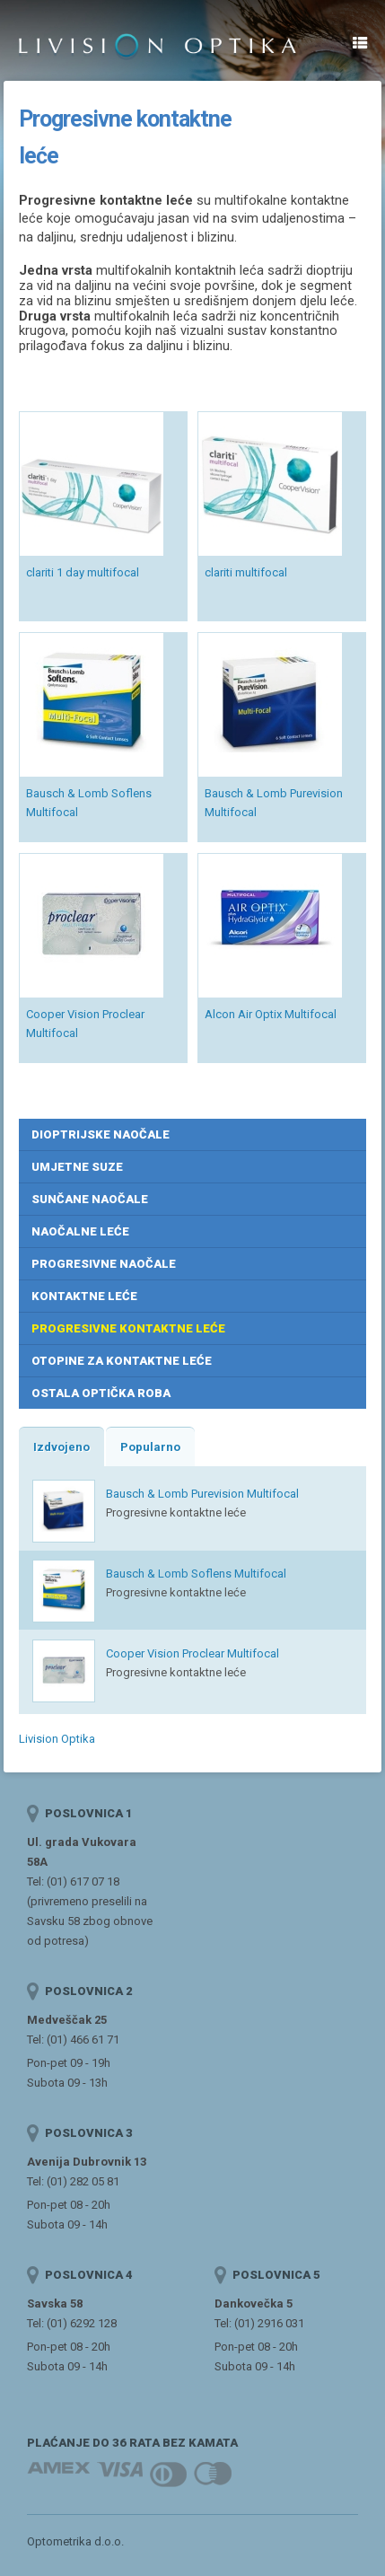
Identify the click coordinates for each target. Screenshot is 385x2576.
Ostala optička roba (101, 1393)
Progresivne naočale (103, 1263)
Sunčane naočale (89, 1199)
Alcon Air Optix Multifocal (271, 1014)
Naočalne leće (80, 1231)
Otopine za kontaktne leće (121, 1360)
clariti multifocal (246, 572)
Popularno (150, 1447)
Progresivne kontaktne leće (128, 1328)
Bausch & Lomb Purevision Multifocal (202, 1493)
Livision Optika (57, 1738)
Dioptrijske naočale (100, 1134)
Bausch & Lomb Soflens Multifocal (196, 1573)
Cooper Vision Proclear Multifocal (192, 1653)
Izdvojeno (61, 1447)
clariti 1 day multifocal (82, 572)
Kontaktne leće (84, 1296)
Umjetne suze (77, 1167)
